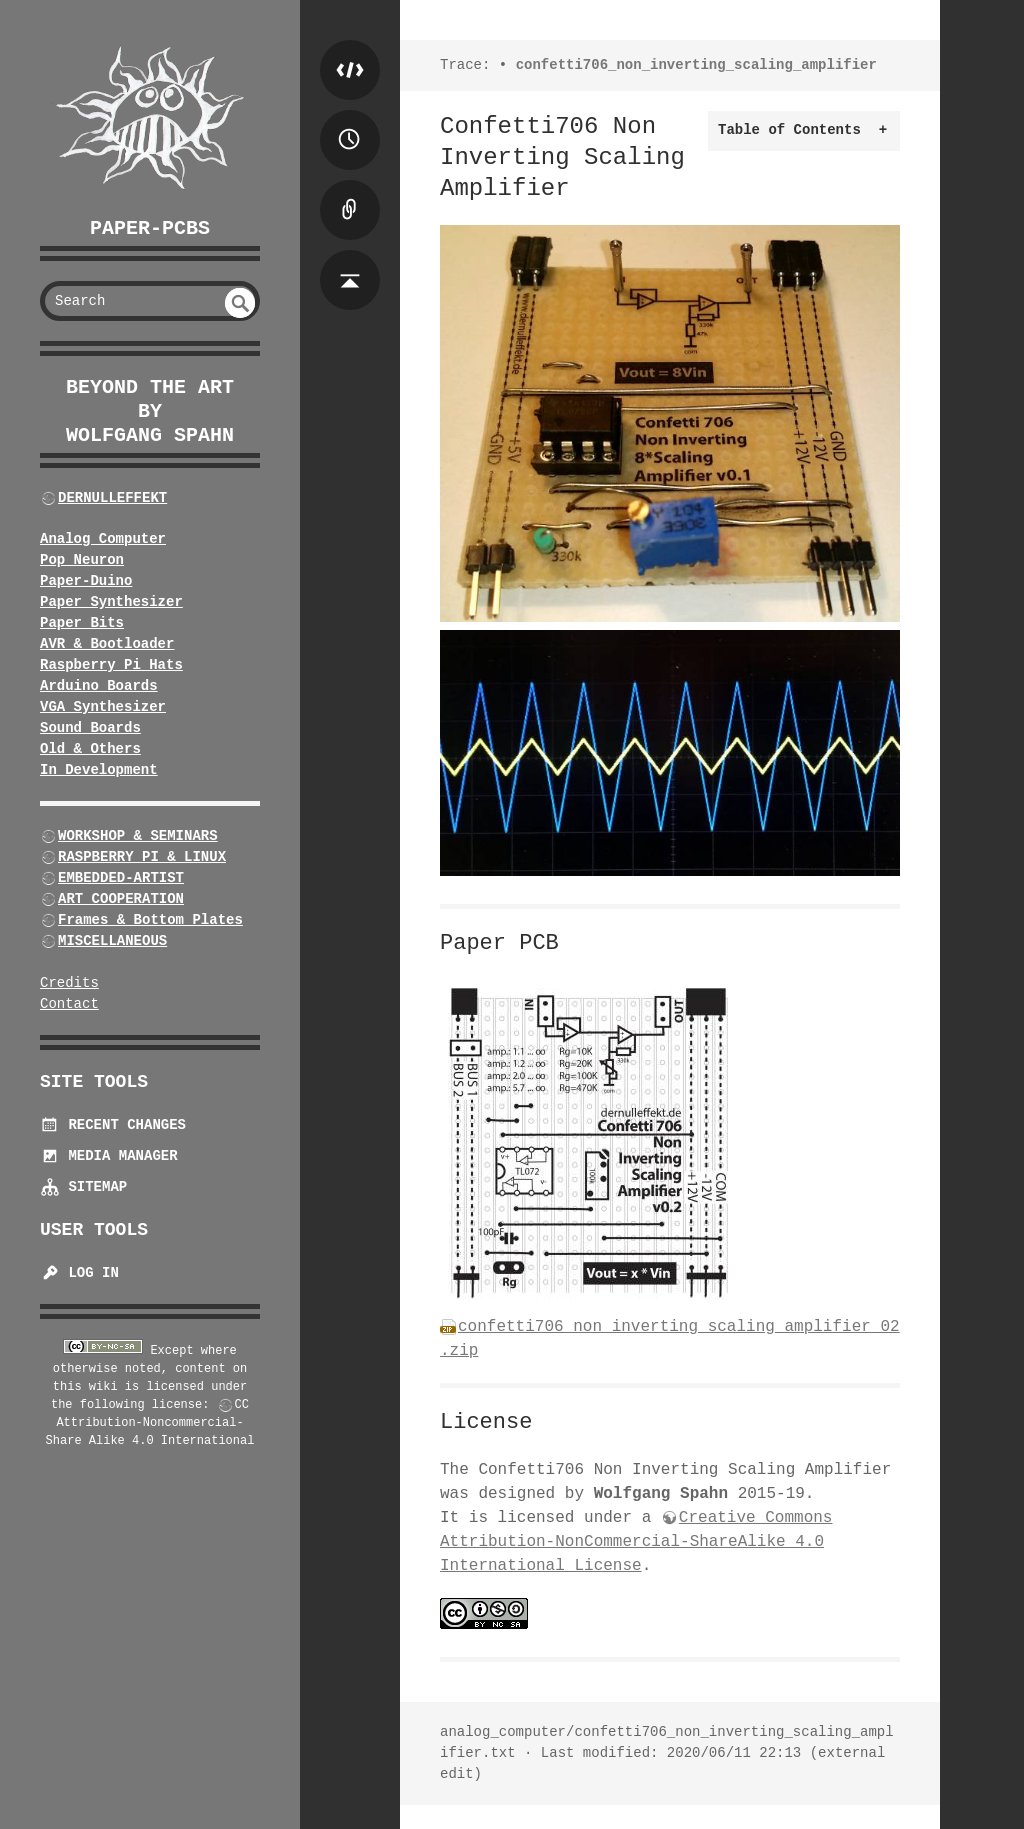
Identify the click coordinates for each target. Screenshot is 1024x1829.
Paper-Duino (86, 581)
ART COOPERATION (121, 899)
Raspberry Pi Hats (111, 665)
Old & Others (90, 749)
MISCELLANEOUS (112, 941)
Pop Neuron (82, 560)
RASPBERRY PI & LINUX (142, 857)
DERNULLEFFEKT (112, 498)
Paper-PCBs (150, 228)
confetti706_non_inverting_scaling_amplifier (696, 65)
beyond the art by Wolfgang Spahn (150, 411)
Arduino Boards (99, 686)
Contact (69, 1004)
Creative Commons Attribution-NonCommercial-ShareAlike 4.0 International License (636, 1542)
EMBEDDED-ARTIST (121, 878)
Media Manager (109, 1156)
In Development (99, 770)
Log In (79, 1273)
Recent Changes (113, 1125)
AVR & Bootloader (107, 644)
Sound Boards (90, 728)
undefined (240, 303)
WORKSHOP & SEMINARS (138, 836)
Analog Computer (103, 539)
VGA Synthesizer (103, 707)
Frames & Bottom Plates (150, 920)
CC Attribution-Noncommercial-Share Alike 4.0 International (150, 1423)
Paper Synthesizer (111, 602)
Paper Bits (82, 623)
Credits (69, 983)
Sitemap (83, 1187)
